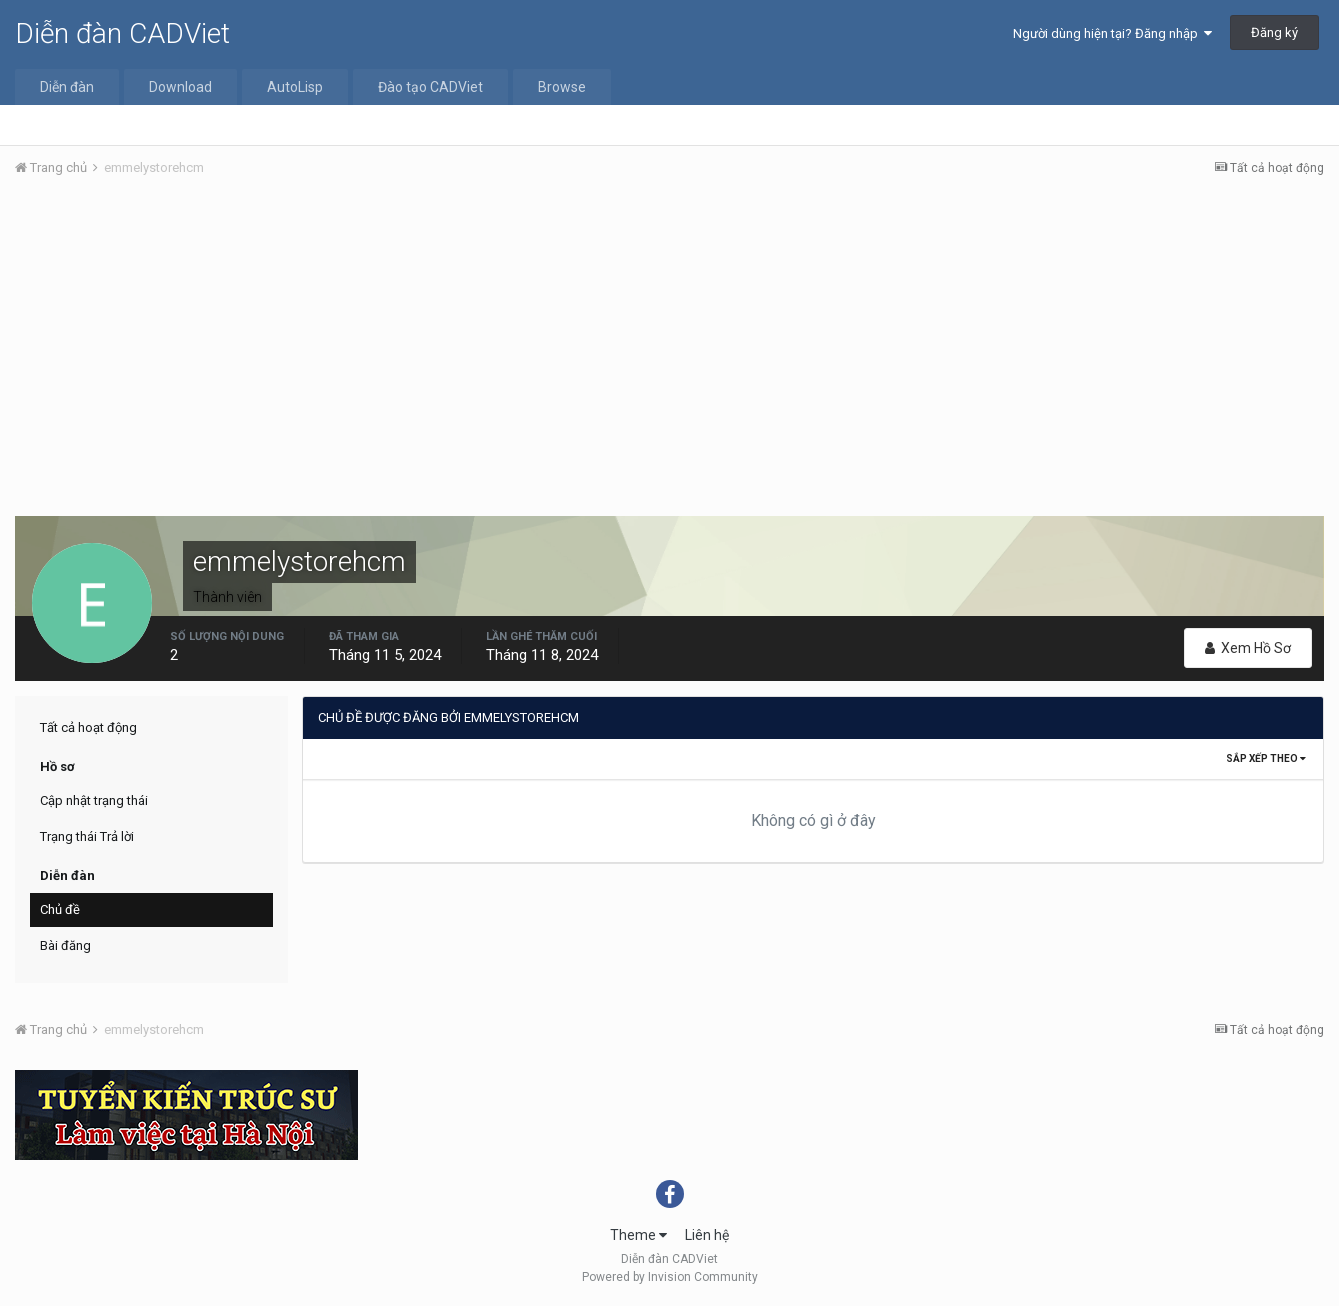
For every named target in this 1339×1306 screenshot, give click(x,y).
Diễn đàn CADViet (122, 33)
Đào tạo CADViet (430, 87)
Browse (562, 87)
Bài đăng (65, 945)
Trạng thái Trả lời (87, 836)
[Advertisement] (670, 343)
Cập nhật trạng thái (94, 800)
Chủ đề (60, 909)
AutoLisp (295, 87)
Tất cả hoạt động (88, 727)
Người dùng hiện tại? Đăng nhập (1112, 33)
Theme (638, 1235)
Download (180, 87)
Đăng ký (1274, 32)
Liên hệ (707, 1235)
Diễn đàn (67, 87)
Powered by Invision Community (670, 1277)
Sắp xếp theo (1266, 758)
